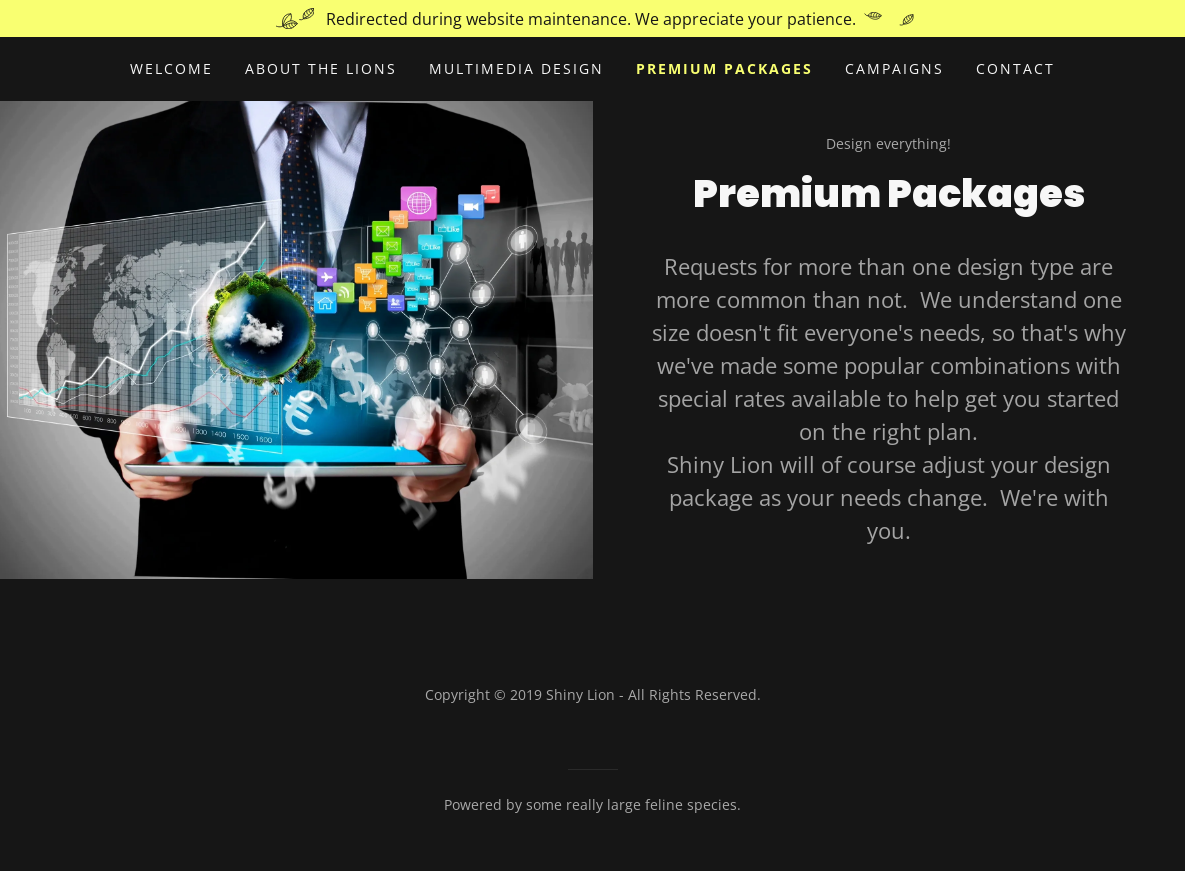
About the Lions (321, 68)
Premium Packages (724, 68)
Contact (1015, 68)
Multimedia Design (516, 68)
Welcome (171, 68)
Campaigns (894, 68)
